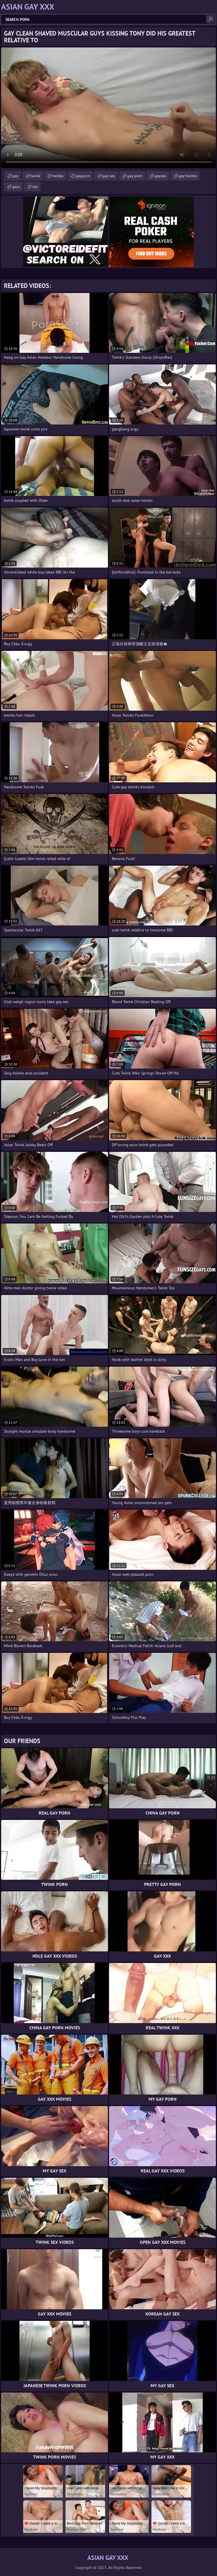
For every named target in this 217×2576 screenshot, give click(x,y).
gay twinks (188, 175)
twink (35, 175)
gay (15, 175)
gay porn (134, 175)
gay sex (108, 175)
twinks (58, 175)
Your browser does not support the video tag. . (108, 107)
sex (35, 186)
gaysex (160, 175)
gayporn (83, 175)
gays (16, 186)
